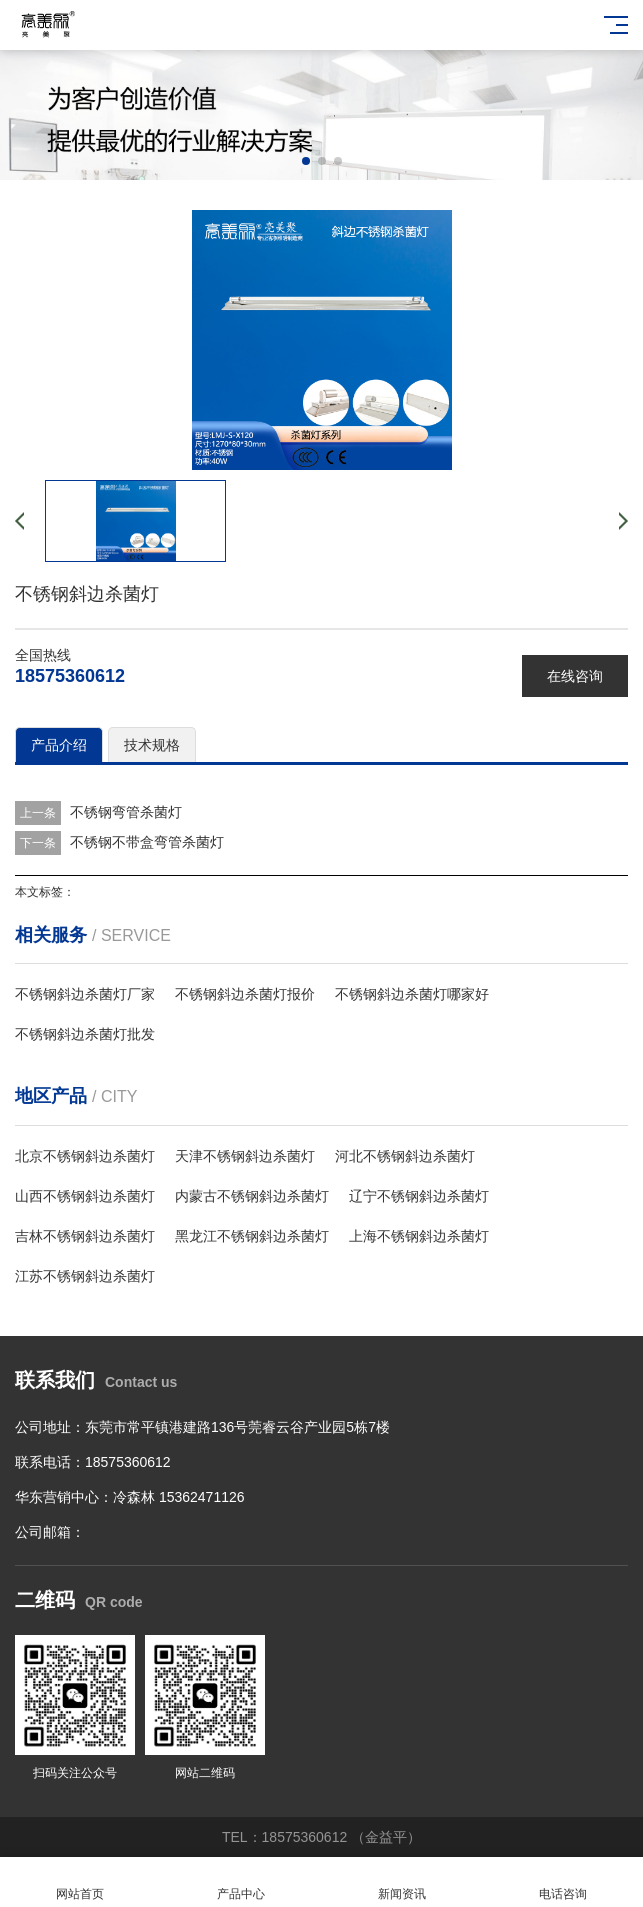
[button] (306, 161)
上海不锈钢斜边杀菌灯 (419, 1236)
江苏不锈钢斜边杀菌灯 (85, 1276)
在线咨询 (575, 676)
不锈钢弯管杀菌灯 (126, 812)
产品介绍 (59, 745)
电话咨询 (562, 1882)
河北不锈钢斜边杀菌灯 (405, 1156)
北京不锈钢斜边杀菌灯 (85, 1156)
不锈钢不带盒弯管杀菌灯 (147, 842)
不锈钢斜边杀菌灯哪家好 (412, 994)
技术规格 (152, 745)
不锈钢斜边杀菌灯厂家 (85, 994)
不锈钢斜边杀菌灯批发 (85, 1034)
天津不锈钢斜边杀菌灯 (245, 1156)
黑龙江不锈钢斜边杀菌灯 (252, 1236)
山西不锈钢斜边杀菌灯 (85, 1196)
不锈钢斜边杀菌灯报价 (245, 994)
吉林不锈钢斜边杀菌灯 (85, 1236)
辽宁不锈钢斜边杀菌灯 (419, 1196)
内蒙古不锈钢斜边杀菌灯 (252, 1196)
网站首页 (80, 1882)
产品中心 (241, 1882)
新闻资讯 (402, 1882)
